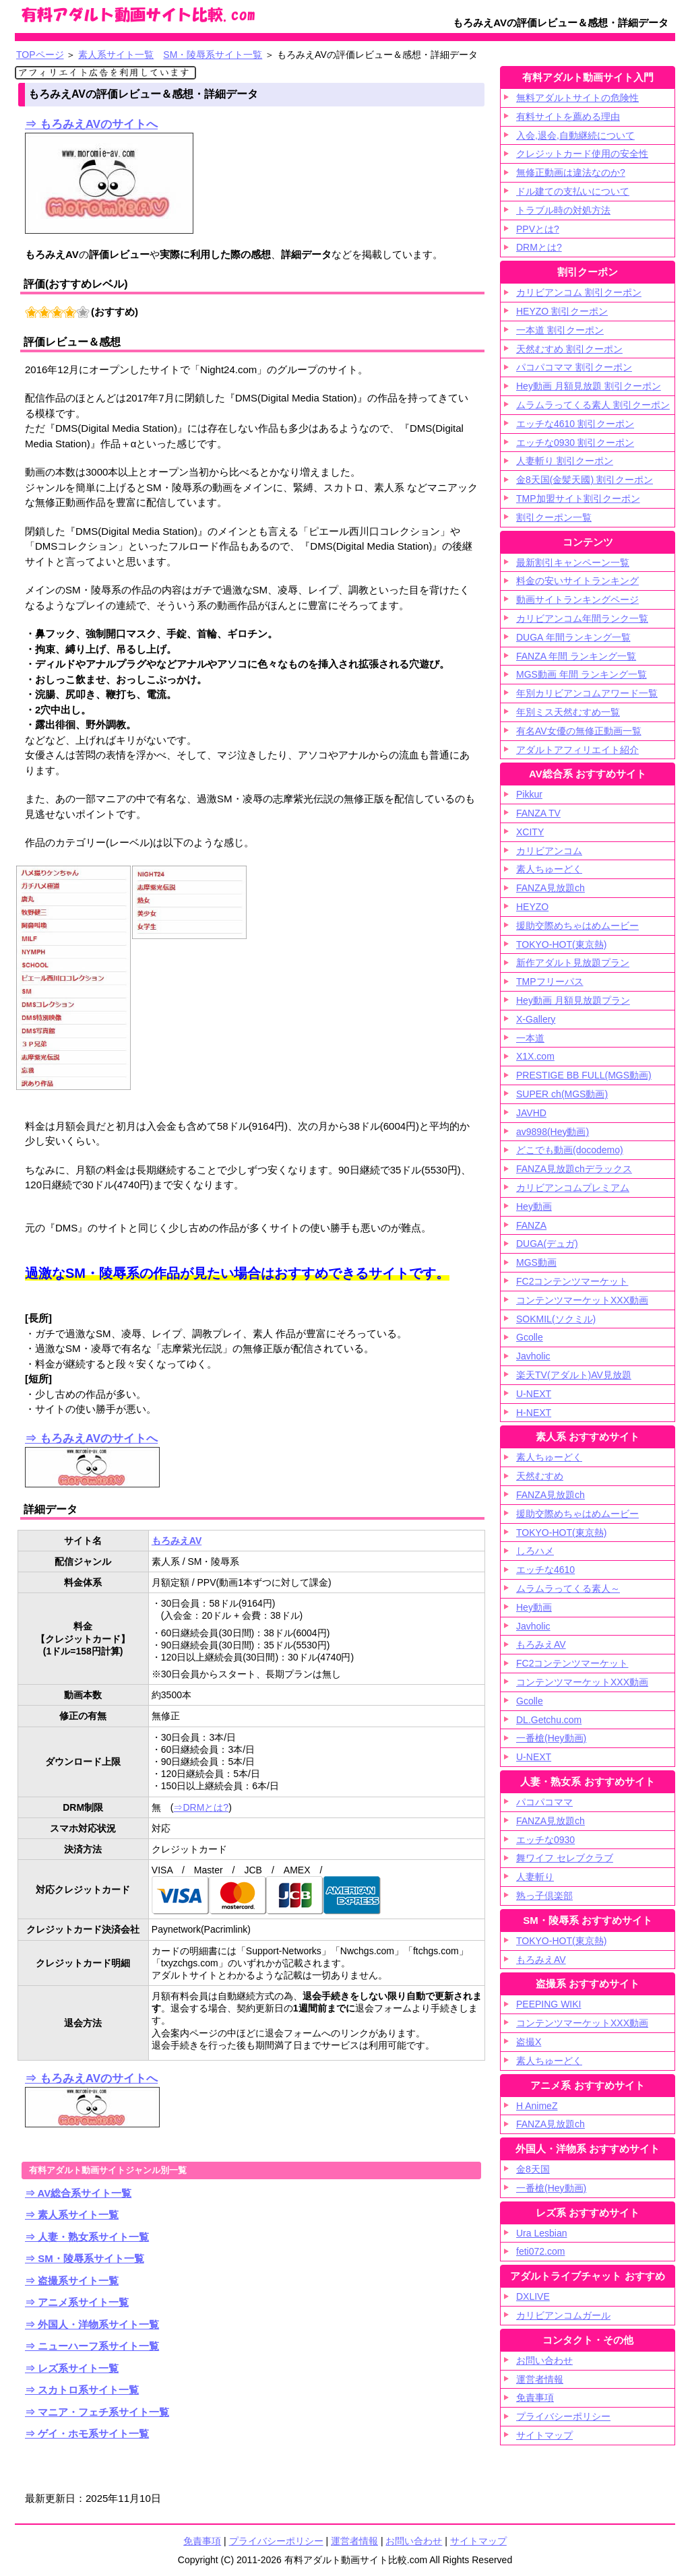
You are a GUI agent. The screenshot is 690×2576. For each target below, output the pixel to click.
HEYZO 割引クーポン (562, 311)
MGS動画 (536, 1262)
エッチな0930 (545, 1839)
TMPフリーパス (550, 981)
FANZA (531, 1225)
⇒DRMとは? (200, 1807)
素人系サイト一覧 (116, 54)
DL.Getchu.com (549, 1719)
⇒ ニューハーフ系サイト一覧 (92, 2346)
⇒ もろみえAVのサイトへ (91, 124)
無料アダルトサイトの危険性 (577, 97)
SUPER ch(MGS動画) (562, 1094)
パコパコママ (544, 1802)
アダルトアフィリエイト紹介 (577, 749)
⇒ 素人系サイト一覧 (72, 2214)
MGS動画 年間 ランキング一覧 (581, 674)
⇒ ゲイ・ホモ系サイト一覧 (87, 2433)
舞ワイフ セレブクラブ (564, 1858)
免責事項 (535, 2397)
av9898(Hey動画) (552, 1131)
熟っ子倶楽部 (544, 1895)
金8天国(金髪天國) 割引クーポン (584, 479)
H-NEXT (533, 1412)
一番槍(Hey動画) (551, 1738)
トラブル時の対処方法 (563, 210)
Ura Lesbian (541, 2233)
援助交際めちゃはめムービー (577, 925)
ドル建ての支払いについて (572, 191)
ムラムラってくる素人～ (568, 1588)
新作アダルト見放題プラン (572, 962)
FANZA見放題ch (550, 887)
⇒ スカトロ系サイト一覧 (82, 2389)
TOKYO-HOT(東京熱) (561, 944)
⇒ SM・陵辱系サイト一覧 (84, 2258)
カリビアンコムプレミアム (572, 1187)
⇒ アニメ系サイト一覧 (77, 2302)
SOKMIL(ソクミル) (556, 1319)
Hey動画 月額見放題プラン (573, 1000)
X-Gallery (535, 1019)
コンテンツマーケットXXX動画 (582, 1300)
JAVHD (531, 1112)
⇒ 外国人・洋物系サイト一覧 (92, 2324)
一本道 (530, 1038)
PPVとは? (537, 229)
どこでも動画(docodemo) (569, 1150)
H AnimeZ (536, 2105)
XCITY (530, 832)
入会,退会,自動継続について (575, 135)
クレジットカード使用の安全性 (582, 153)
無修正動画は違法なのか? (570, 172)
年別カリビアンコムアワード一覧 (587, 693)
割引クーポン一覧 (554, 517)
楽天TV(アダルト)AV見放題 (573, 1375)
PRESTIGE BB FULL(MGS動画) (584, 1075)
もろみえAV (176, 1540)
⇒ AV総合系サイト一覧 (78, 2193)
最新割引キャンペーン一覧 (572, 562)
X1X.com (535, 1056)
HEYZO (532, 906)
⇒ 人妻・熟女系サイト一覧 (87, 2237)
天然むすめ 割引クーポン (569, 349)
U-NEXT (533, 1393)
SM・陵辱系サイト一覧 (212, 54)
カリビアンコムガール (563, 2315)
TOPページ (40, 54)
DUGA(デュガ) (547, 1243)
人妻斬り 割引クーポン (564, 460)
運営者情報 (539, 2379)
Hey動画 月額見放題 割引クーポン (588, 386)
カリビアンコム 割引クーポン (578, 292)
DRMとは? (539, 247)
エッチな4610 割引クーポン (575, 423)
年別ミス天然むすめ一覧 (568, 712)
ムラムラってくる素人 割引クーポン (593, 404)
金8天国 (533, 2169)
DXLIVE (533, 2296)
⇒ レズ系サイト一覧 (72, 2368)
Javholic (533, 1356)
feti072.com (540, 2251)
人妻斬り (535, 1876)
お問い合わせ (544, 2360)
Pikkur (529, 794)
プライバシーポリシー (563, 2416)
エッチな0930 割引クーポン (575, 442)
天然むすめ (539, 1476)
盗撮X (528, 2041)
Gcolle (529, 1337)
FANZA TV (538, 813)
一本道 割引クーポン (560, 330)
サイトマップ (478, 2541)
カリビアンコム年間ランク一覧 (582, 618)
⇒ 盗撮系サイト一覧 (72, 2280)
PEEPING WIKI (548, 2004)
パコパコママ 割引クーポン (574, 367)
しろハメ (535, 1550)
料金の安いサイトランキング (577, 580)
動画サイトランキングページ (577, 599)
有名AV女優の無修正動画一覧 (578, 731)
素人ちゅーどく (549, 869)
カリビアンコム (549, 850)
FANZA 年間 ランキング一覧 (576, 656)
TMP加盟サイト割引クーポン (578, 498)
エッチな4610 (545, 1569)
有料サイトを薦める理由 (568, 116)
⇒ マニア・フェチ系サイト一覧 (97, 2412)
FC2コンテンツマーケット (572, 1281)
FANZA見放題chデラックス (574, 1168)
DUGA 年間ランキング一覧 (573, 637)
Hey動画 (534, 1206)
